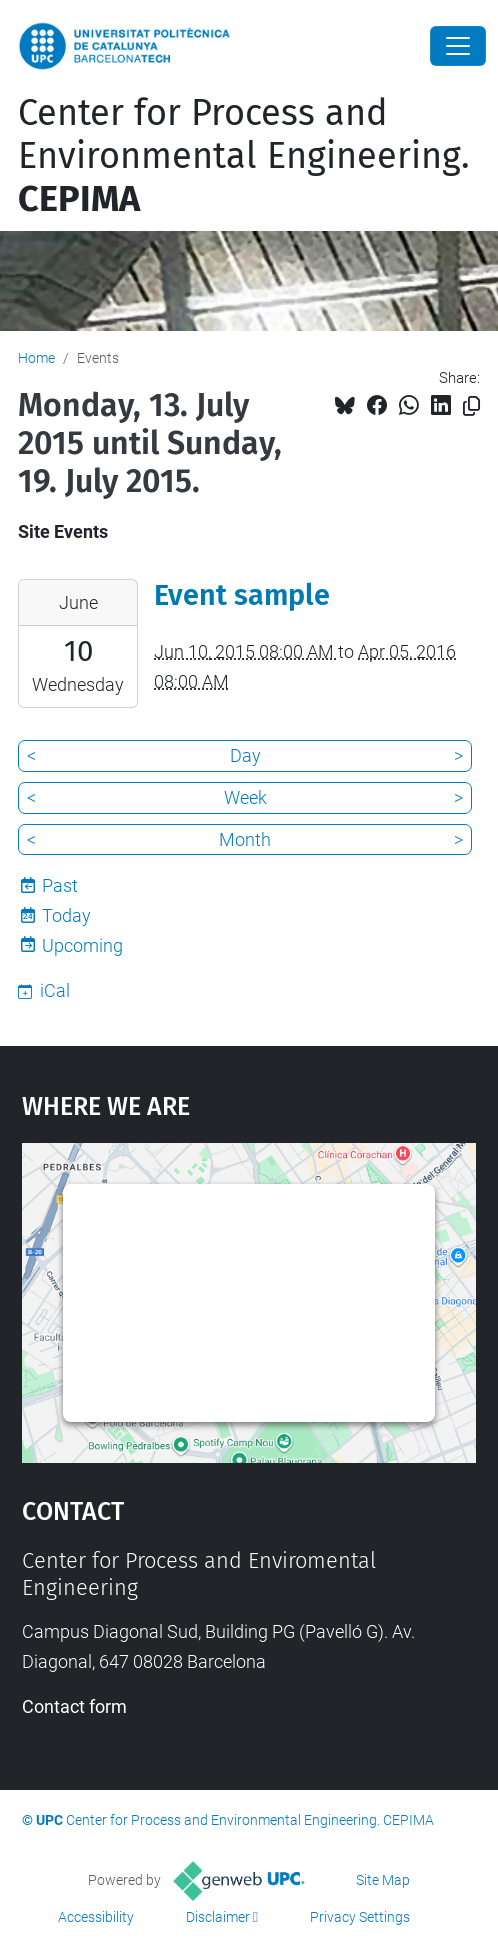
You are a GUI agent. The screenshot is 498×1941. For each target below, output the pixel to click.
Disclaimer (218, 1917)
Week (245, 797)
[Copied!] (471, 406)
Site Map (383, 1880)
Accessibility (96, 1917)
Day (245, 755)
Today (66, 915)
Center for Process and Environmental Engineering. (244, 156)
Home (36, 358)
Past (60, 885)
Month (245, 839)
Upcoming (82, 945)
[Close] (458, 46)
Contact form (74, 1706)
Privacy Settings (360, 1917)
